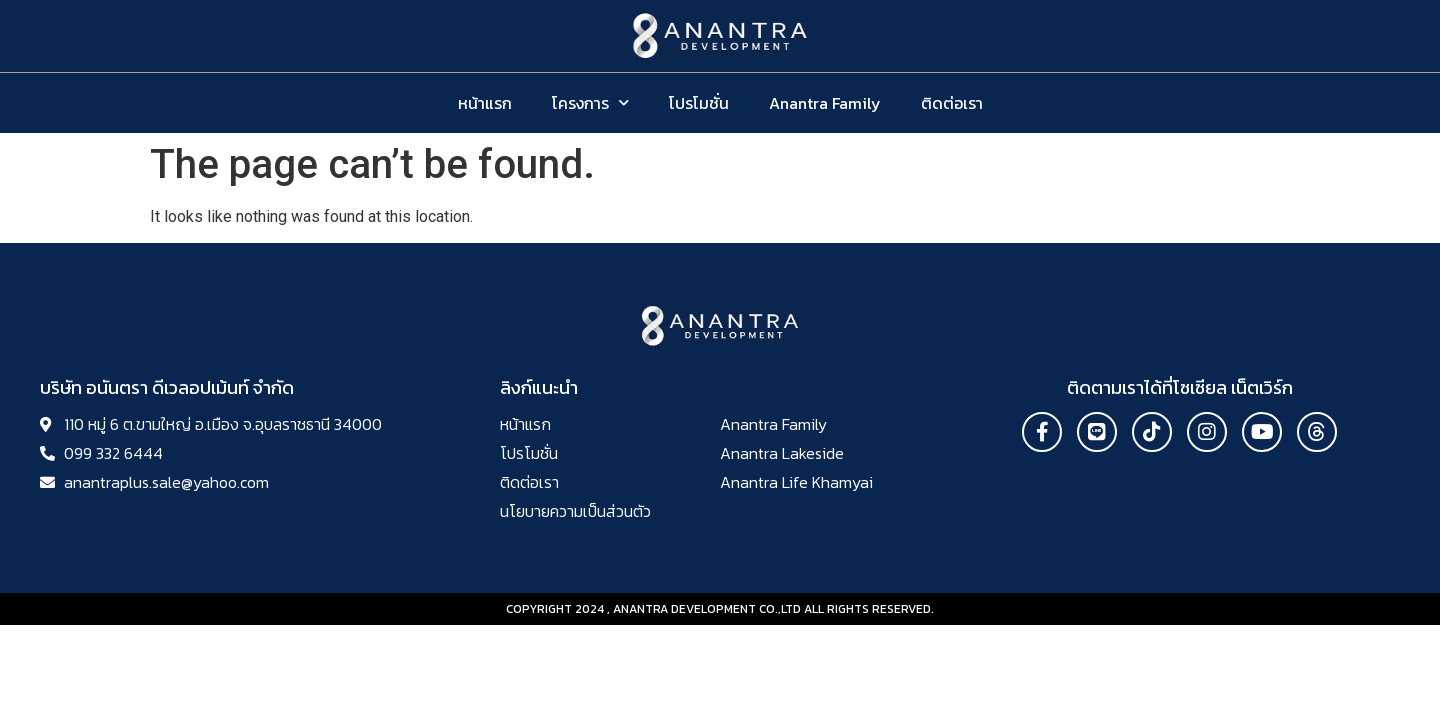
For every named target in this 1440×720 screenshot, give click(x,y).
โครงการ (590, 102)
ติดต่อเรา (952, 103)
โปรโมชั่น (699, 103)
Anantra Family (825, 103)
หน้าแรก (485, 103)
